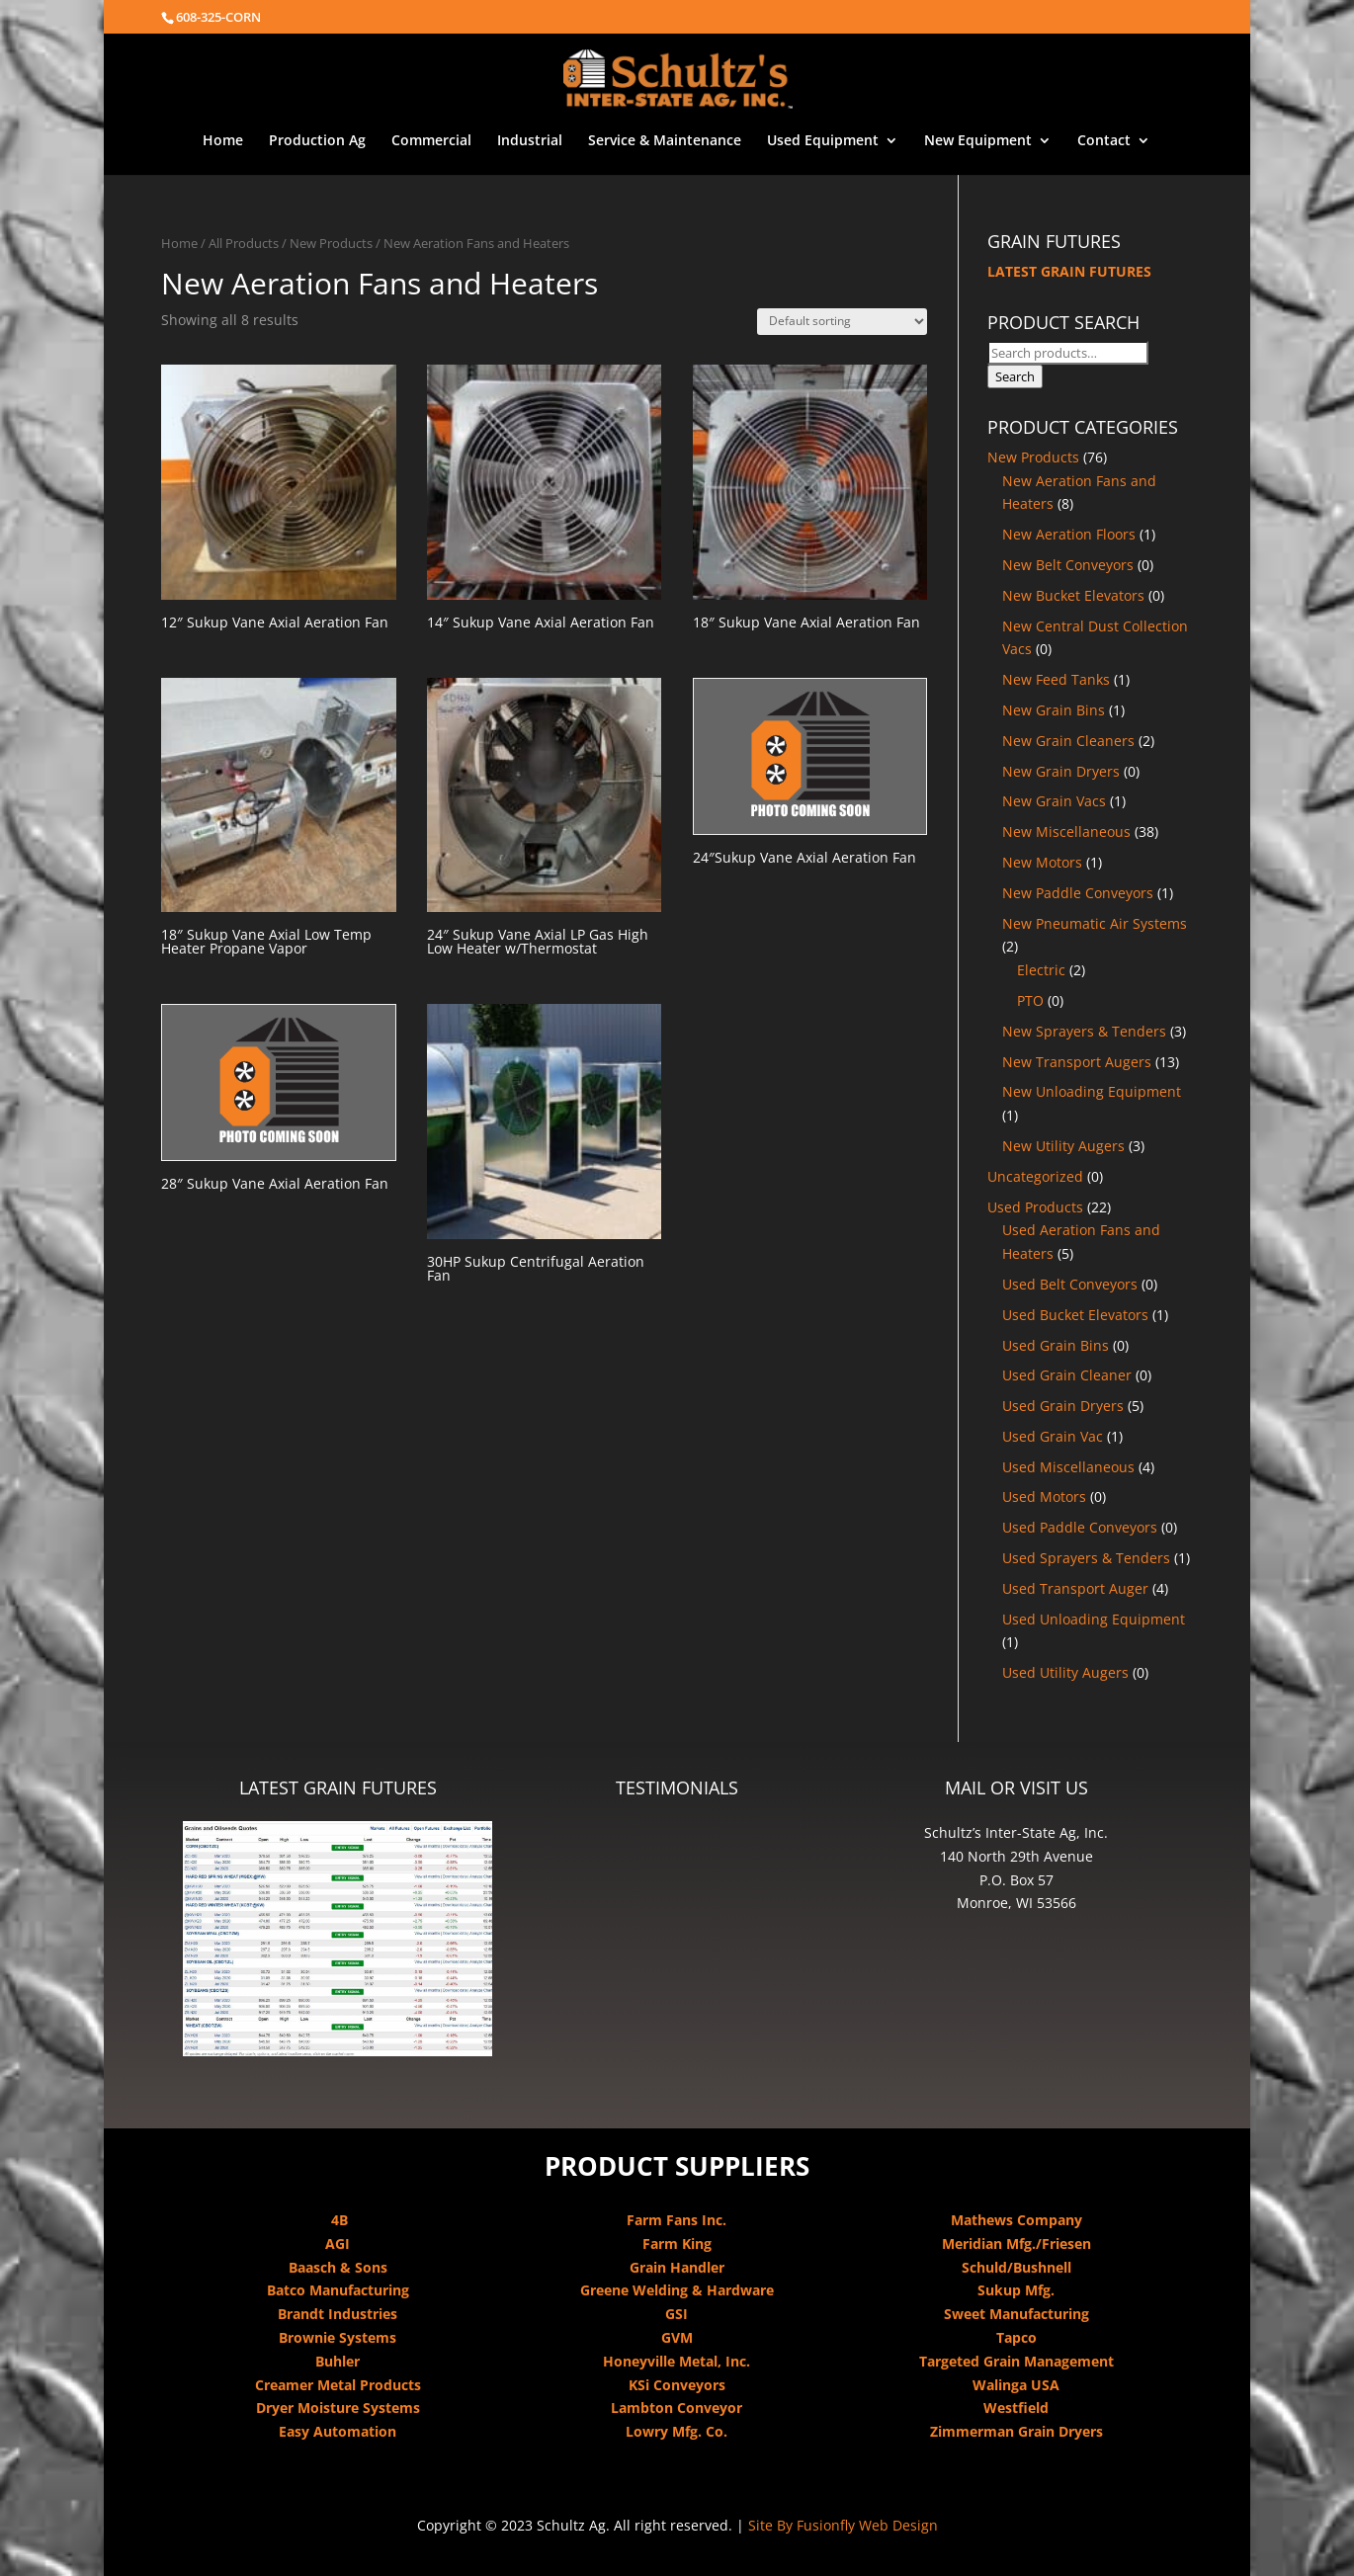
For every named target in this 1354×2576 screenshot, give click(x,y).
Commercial (431, 141)
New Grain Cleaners (1068, 740)
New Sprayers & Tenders (1084, 1031)
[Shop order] (842, 321)
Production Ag (317, 141)
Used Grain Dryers (1063, 1405)
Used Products (1035, 1207)
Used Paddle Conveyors (1079, 1527)
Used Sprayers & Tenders (1086, 1557)
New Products (331, 243)
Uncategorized (1035, 1176)
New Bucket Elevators (1073, 595)
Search (1015, 376)
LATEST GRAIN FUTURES (1069, 271)
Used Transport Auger (1075, 1588)
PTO (1030, 1000)
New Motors (1042, 862)
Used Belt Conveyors (1070, 1284)
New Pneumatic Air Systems (1094, 923)
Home (223, 141)
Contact (1104, 141)
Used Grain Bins (1055, 1345)
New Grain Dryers (1061, 771)
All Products (244, 243)
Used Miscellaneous (1068, 1466)
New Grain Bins (1053, 710)
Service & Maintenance (664, 141)
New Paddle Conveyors (1077, 892)
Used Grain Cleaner (1067, 1375)
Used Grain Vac (1052, 1436)
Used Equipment (823, 141)
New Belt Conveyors (1068, 564)
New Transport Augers (1076, 1061)
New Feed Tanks (1056, 679)
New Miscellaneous (1066, 831)
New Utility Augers (1063, 1145)
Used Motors (1044, 1496)
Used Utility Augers (1065, 1672)
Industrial (529, 141)
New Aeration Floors (1069, 534)
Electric (1041, 969)
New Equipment (978, 141)
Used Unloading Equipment (1093, 1619)
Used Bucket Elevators (1075, 1314)
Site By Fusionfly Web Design (843, 2525)
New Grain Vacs (1054, 800)
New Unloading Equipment (1091, 1091)
